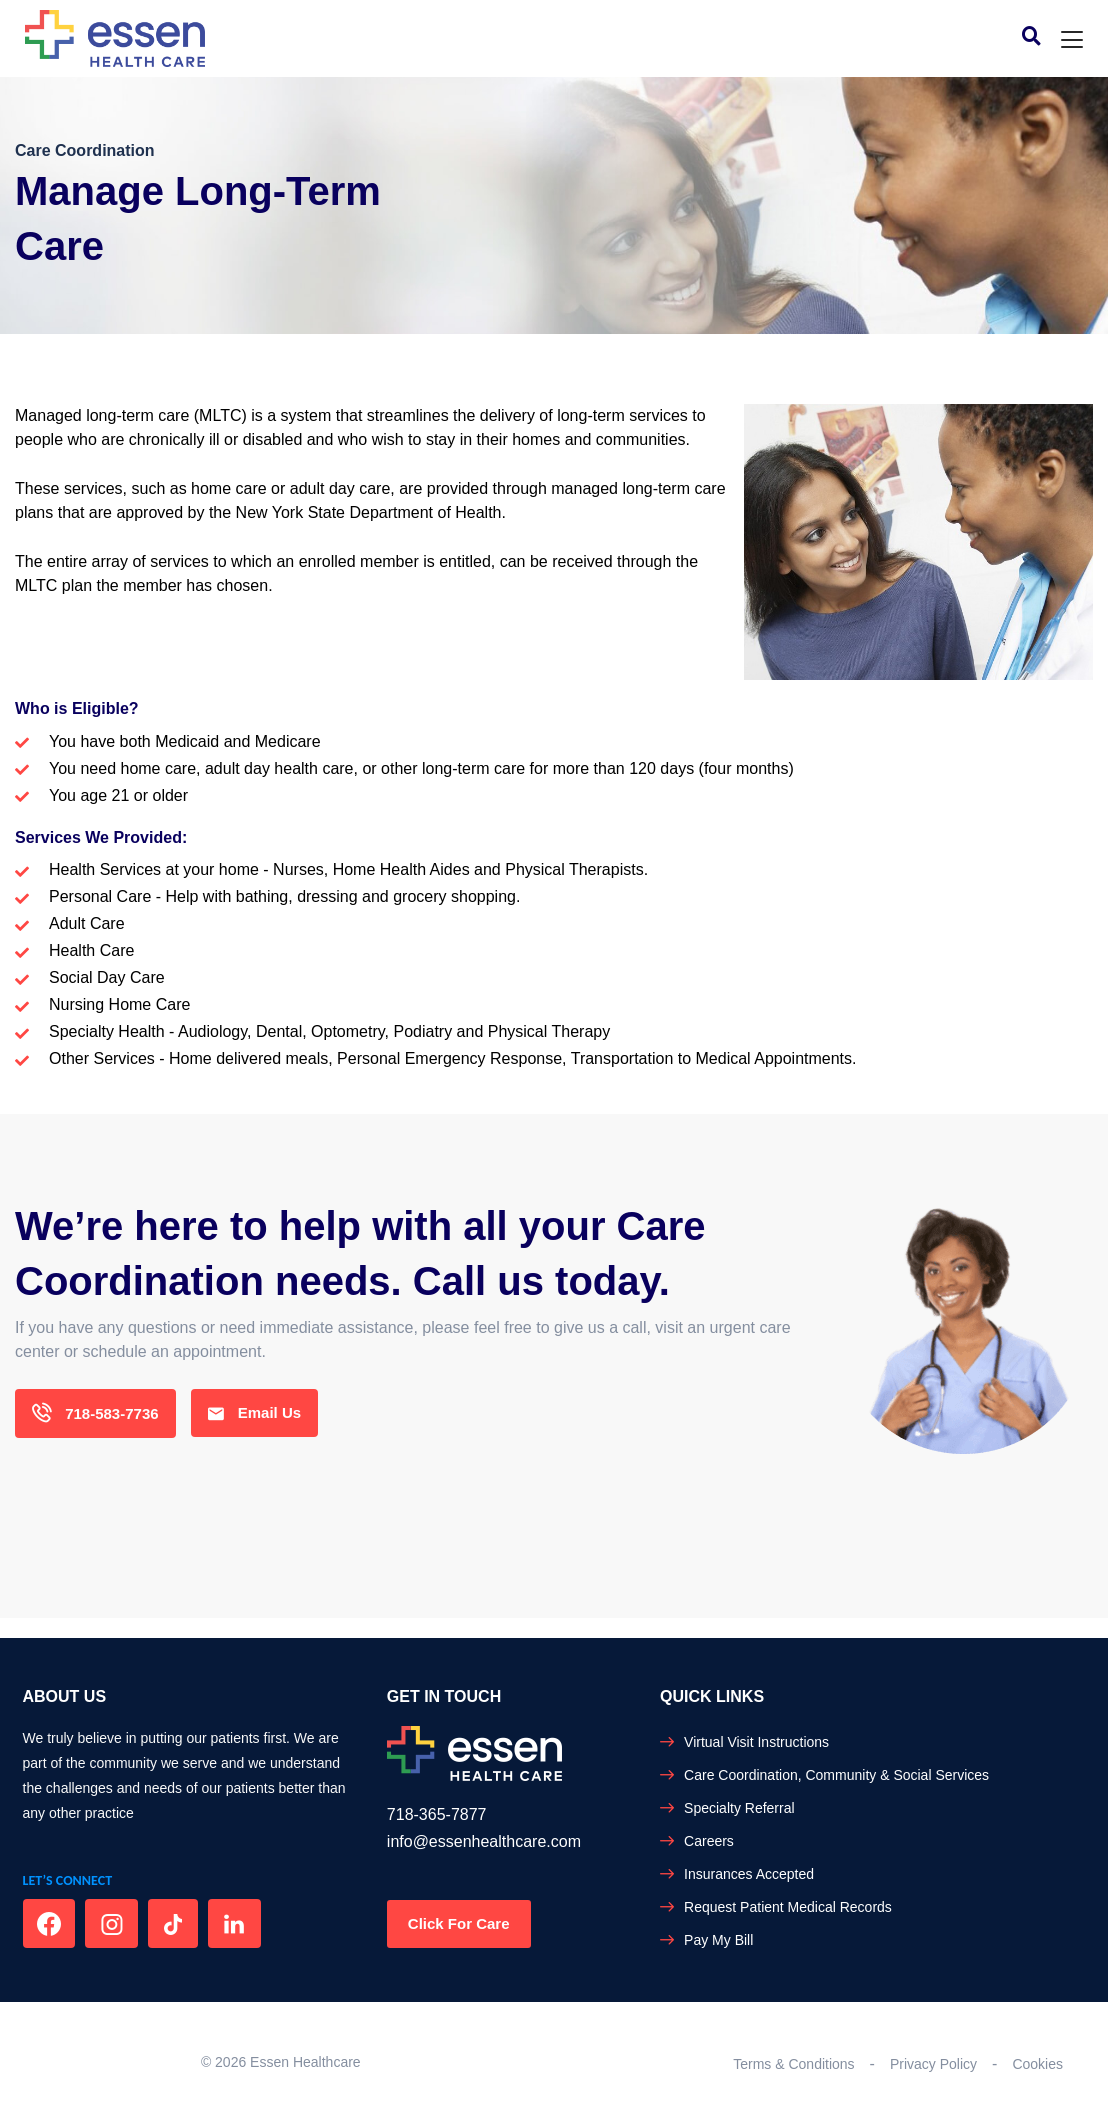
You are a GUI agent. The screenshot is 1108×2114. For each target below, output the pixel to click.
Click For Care (459, 1923)
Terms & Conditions (793, 2064)
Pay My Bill (718, 1940)
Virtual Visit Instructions (756, 1742)
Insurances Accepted (749, 1874)
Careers (709, 1841)
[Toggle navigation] (1072, 40)
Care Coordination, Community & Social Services (836, 1775)
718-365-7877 (437, 1814)
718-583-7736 (95, 1413)
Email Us (255, 1413)
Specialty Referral (739, 1808)
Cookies (1037, 2064)
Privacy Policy (933, 2064)
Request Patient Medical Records (788, 1907)
